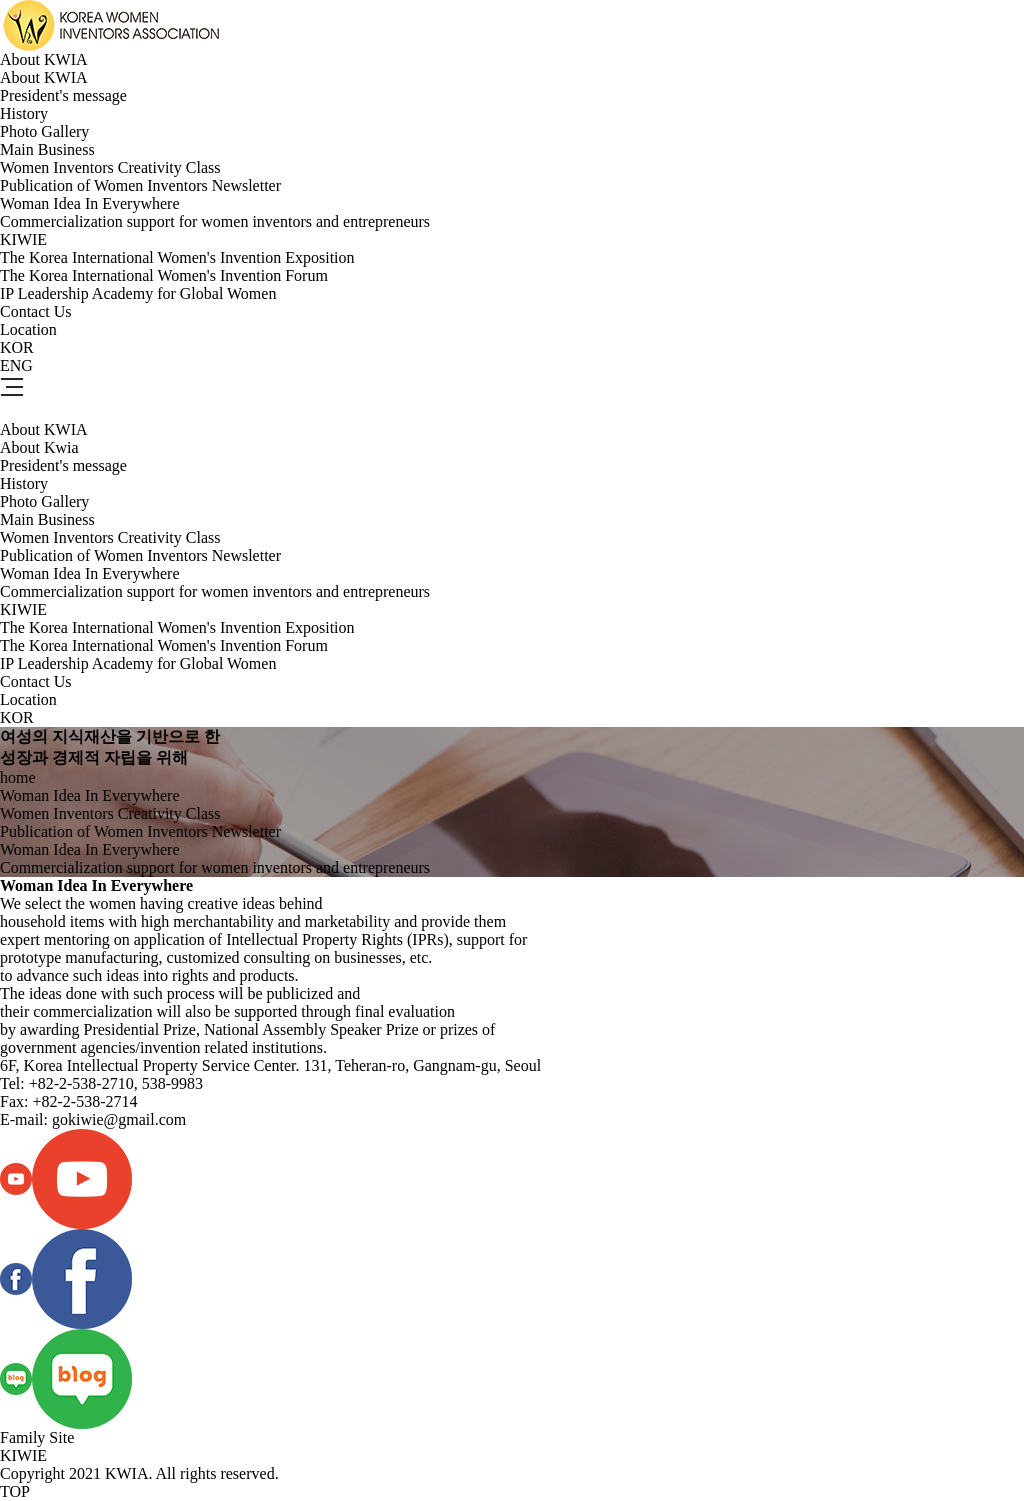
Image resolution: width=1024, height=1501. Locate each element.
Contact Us (36, 311)
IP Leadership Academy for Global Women (138, 293)
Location (28, 329)
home (18, 777)
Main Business (47, 149)
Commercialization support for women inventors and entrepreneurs (215, 221)
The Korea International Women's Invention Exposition (177, 257)
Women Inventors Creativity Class (110, 167)
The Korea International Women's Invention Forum (164, 275)
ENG (16, 365)
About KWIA (44, 59)
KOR (17, 347)
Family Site (37, 1437)
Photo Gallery (44, 131)
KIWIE (23, 239)
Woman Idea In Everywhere (90, 203)
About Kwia (39, 447)
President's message (63, 95)
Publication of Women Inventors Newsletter (140, 185)
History (24, 113)
